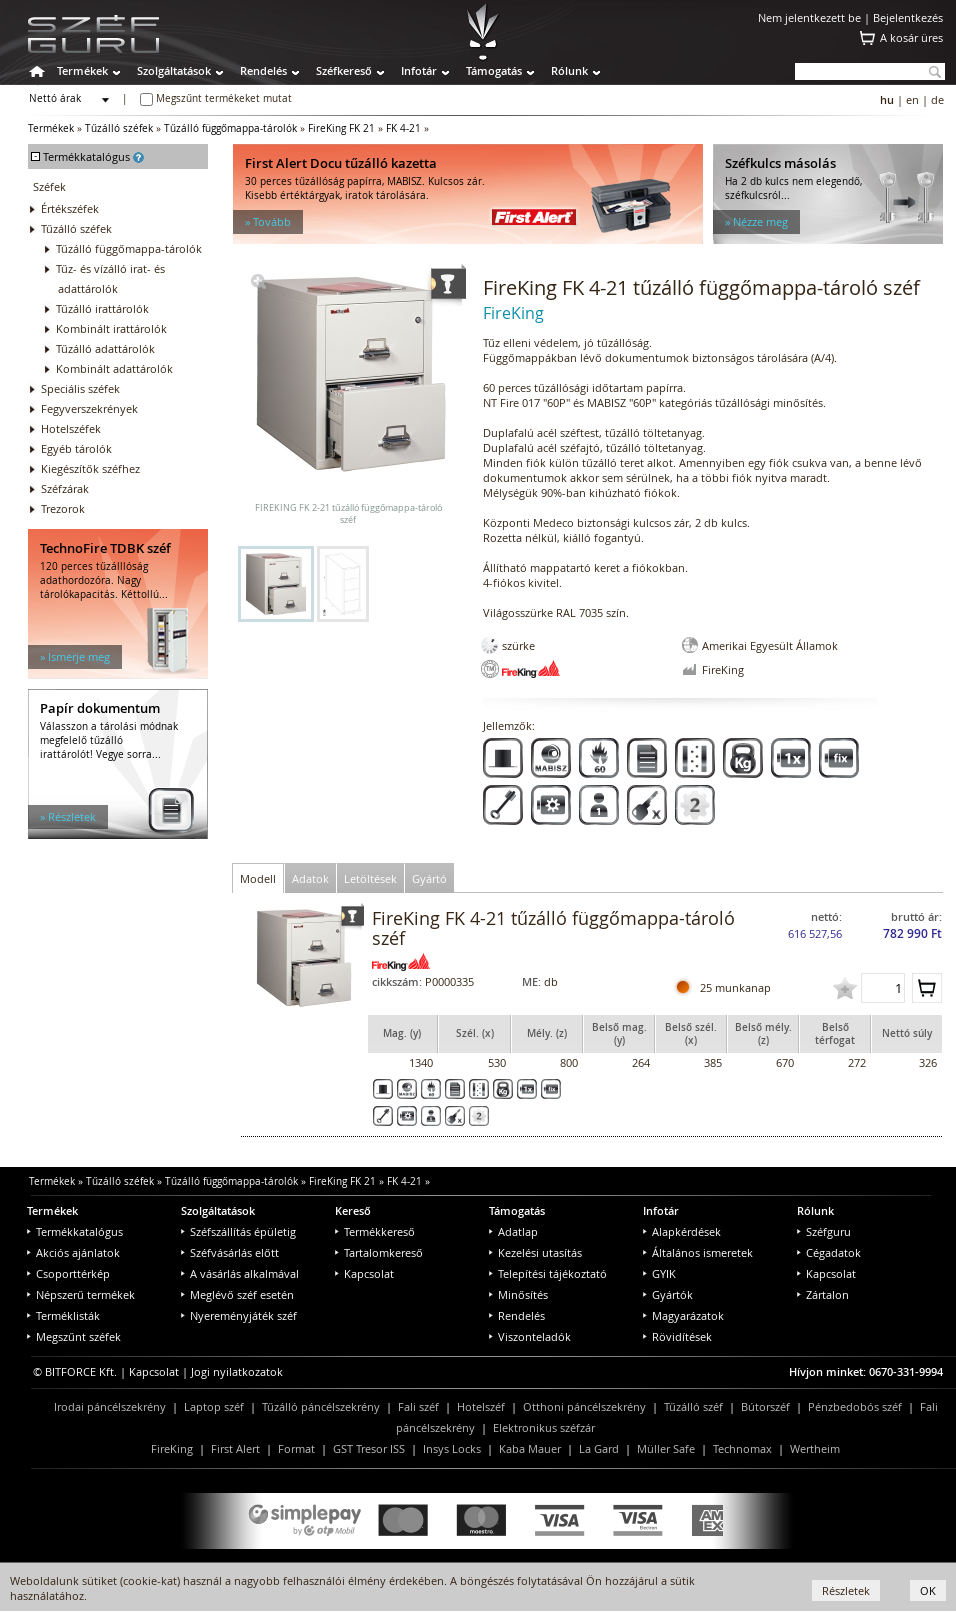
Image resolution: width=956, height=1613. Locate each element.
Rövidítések (677, 1336)
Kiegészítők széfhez (90, 468)
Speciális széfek (80, 388)
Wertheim (815, 1448)
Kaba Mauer (530, 1448)
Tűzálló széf (693, 1406)
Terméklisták (63, 1315)
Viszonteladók (530, 1336)
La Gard (599, 1448)
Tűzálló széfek (119, 128)
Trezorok (63, 508)
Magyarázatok (683, 1315)
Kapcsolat (364, 1273)
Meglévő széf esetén (237, 1294)
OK (928, 1590)
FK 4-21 (403, 128)
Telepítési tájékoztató (548, 1273)
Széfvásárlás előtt (230, 1252)
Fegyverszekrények (89, 408)
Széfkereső (344, 70)
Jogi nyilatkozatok (237, 1371)
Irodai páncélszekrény (110, 1406)
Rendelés (263, 70)
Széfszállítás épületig (238, 1231)
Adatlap (513, 1231)
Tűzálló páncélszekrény (321, 1406)
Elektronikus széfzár (544, 1427)
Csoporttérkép (68, 1273)
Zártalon (823, 1294)
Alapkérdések (682, 1231)
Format (296, 1448)
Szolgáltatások (174, 70)
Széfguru (824, 1231)
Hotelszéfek (71, 428)
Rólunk (569, 70)
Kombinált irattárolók (111, 328)
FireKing (172, 1448)
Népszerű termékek (81, 1294)
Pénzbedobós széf (855, 1406)
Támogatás (494, 70)
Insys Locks (452, 1448)
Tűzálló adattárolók (105, 348)
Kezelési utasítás (535, 1252)
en (912, 99)
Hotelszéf (481, 1406)
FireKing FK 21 (341, 128)
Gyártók (668, 1294)
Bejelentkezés (908, 17)
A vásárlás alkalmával (240, 1273)
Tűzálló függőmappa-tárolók (230, 128)
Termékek (82, 70)
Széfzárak (65, 488)
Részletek (846, 1590)
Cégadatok (829, 1252)
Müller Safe (666, 1448)
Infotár (419, 70)
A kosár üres (911, 37)
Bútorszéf (765, 1406)
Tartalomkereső (379, 1252)
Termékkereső (375, 1231)
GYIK (659, 1273)
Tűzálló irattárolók (102, 308)
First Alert (235, 1448)
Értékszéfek (70, 208)
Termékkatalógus (75, 1231)
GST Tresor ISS (369, 1448)
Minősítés (518, 1294)
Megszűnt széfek (74, 1336)
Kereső (353, 1210)
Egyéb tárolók (76, 448)
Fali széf (418, 1406)
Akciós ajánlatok (73, 1252)
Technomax (742, 1448)
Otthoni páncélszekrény (584, 1406)
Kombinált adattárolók (114, 368)
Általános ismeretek (698, 1252)
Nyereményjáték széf (239, 1315)
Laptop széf (214, 1406)
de (937, 99)
